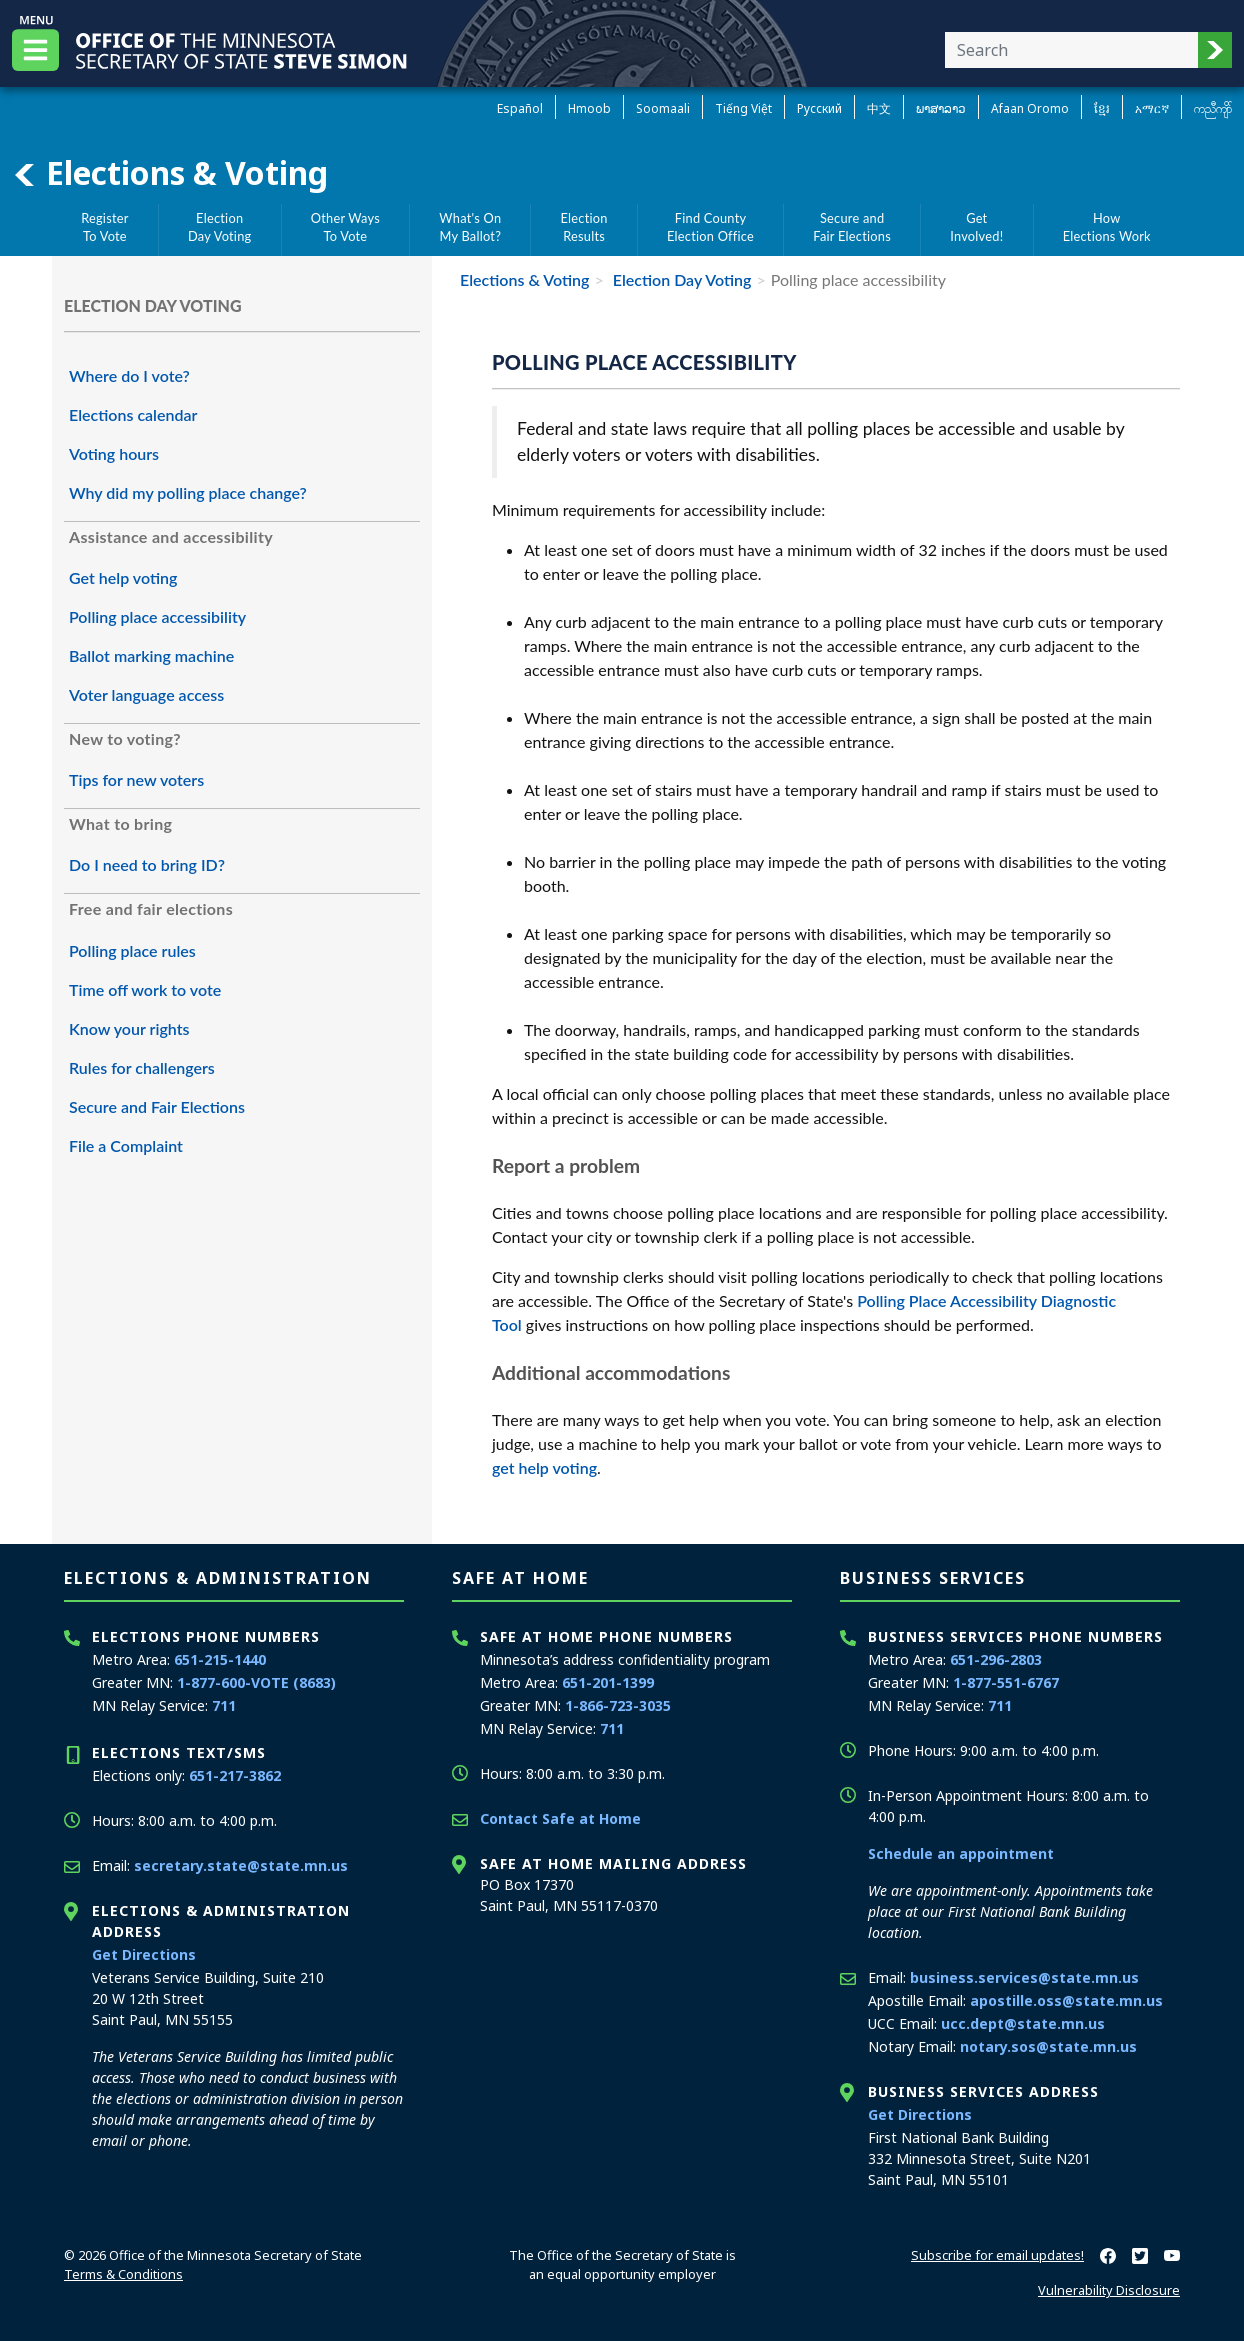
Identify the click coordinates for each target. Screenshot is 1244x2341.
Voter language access (146, 694)
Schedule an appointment (961, 1853)
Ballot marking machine (151, 655)
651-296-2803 (996, 1659)
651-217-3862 (235, 1775)
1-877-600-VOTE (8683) (256, 1682)
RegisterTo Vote (105, 227)
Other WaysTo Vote (345, 227)
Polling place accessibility (157, 616)
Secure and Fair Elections (157, 1106)
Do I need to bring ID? (147, 864)
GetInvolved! (976, 227)
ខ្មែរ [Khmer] (1102, 108)
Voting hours (114, 453)
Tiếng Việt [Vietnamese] (743, 108)
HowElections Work (1107, 227)
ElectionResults (584, 227)
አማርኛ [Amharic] (1152, 108)
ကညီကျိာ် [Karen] (1213, 108)
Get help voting (123, 577)
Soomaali (663, 108)
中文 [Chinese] (879, 108)
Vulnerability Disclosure (1109, 2290)
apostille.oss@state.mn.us (1066, 2000)
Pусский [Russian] (819, 108)
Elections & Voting (170, 173)
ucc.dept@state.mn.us (1023, 2023)
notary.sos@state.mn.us (1048, 2046)
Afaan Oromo (1030, 108)
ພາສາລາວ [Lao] (941, 108)
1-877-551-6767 (1006, 1682)
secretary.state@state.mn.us (241, 1865)
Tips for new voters (136, 779)
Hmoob (589, 108)
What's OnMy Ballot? (470, 227)
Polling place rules (132, 950)
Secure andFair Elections (852, 227)
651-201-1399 (608, 1682)
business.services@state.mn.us (1024, 1977)
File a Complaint (126, 1145)
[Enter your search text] (1071, 50)
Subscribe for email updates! (997, 2255)
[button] (1215, 50)
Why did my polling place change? (188, 492)
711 (224, 1705)
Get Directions (144, 1954)
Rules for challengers (142, 1067)
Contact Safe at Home (560, 1818)
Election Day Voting (680, 279)
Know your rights (129, 1028)
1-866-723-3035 (618, 1705)
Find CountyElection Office (710, 227)
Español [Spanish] (520, 108)
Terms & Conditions (123, 2274)
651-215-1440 (220, 1659)
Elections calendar (133, 414)
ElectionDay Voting (220, 227)
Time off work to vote (145, 989)
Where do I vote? (129, 375)
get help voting (544, 1467)
